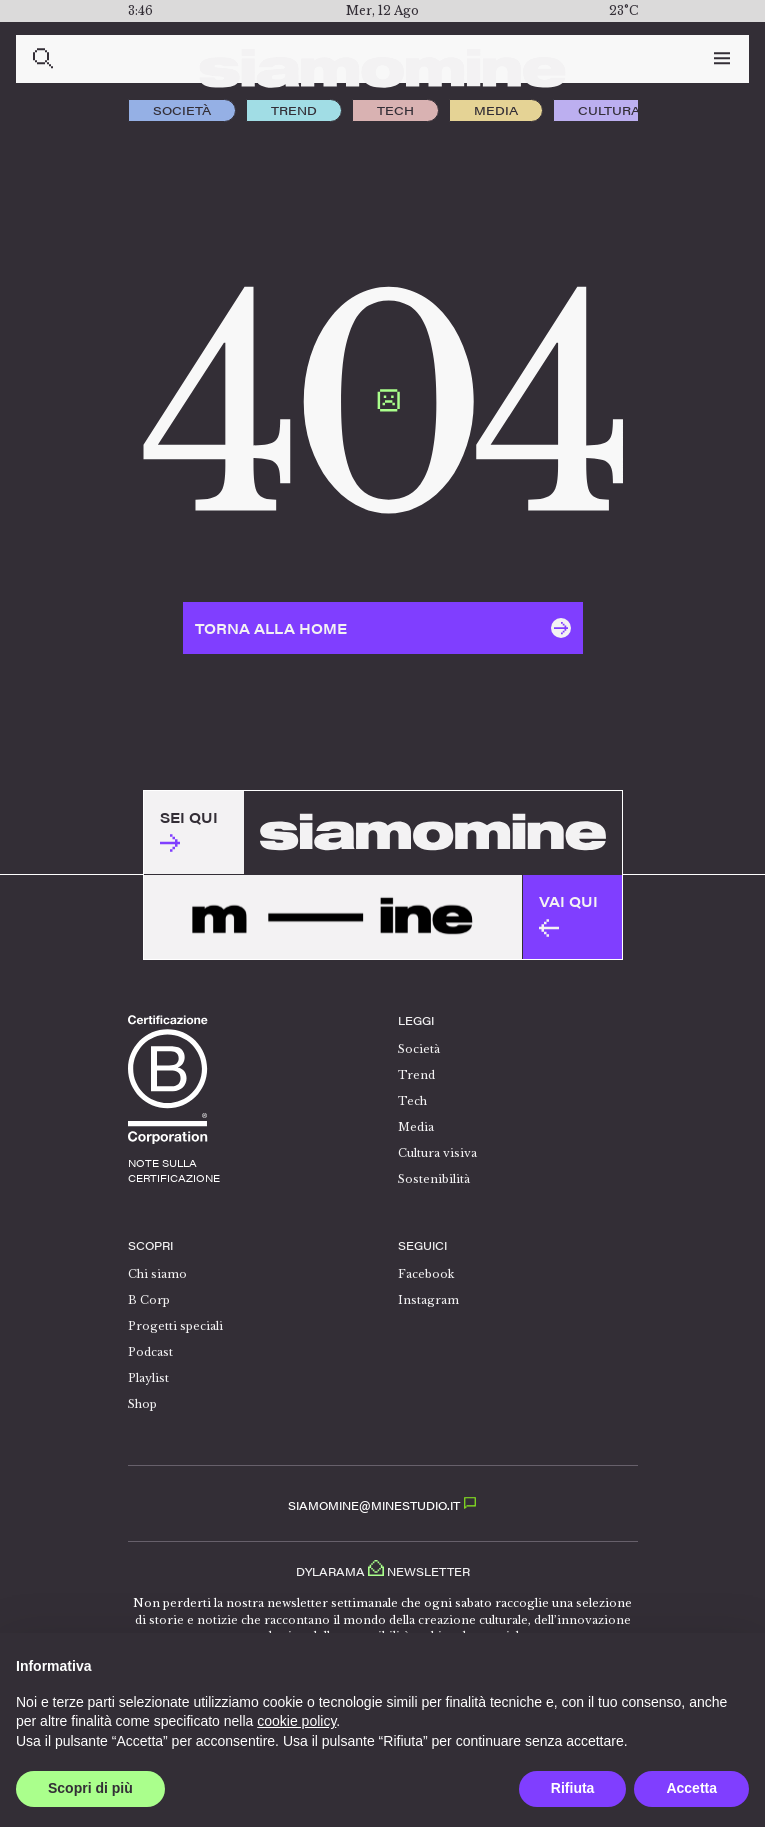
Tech (395, 110)
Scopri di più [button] (90, 1788)
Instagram (428, 1300)
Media (496, 110)
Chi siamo (157, 1274)
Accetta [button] (691, 1788)
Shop (142, 1404)
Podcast (150, 1352)
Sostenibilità (434, 1179)
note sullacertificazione (174, 1170)
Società (182, 110)
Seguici (422, 1245)
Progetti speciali (175, 1326)
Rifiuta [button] (573, 1788)
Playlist (148, 1378)
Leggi (416, 1020)
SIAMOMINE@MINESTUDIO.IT (382, 1505)
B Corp (149, 1300)
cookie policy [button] (296, 1721)
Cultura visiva (632, 110)
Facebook (426, 1274)
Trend (294, 110)
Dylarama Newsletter (383, 1568)
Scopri (150, 1245)
